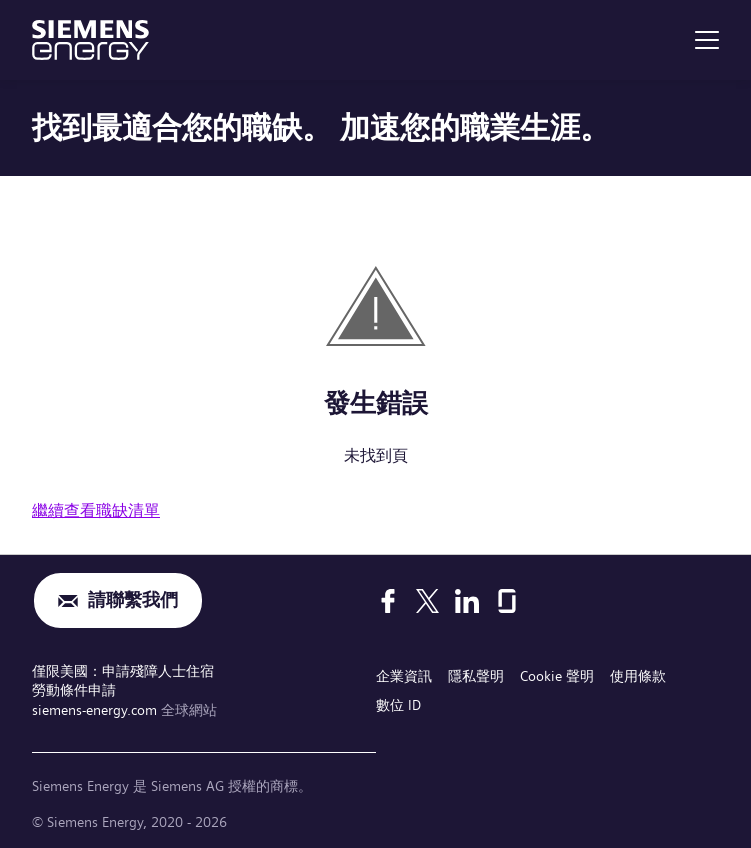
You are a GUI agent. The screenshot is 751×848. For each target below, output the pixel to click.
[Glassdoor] (507, 601)
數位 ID (398, 705)
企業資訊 (404, 676)
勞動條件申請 (74, 690)
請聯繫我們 (133, 600)
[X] (427, 601)
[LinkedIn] (467, 601)
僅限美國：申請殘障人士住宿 (123, 671)
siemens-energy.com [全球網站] (96, 710)
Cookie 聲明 (557, 676)
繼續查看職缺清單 (96, 510)
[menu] (707, 40)
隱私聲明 (476, 676)
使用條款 (638, 676)
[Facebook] (388, 601)
